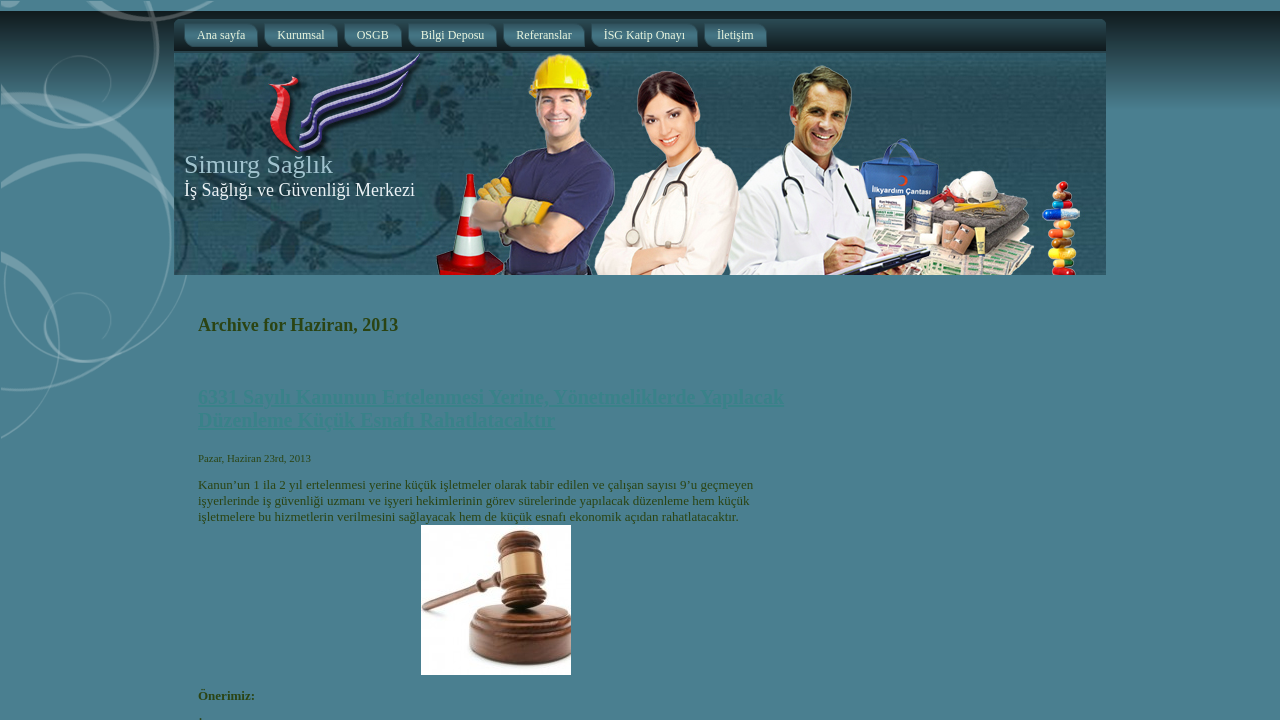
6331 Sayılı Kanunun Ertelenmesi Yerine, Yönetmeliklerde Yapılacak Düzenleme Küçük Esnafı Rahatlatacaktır (491, 408)
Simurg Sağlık (258, 164)
